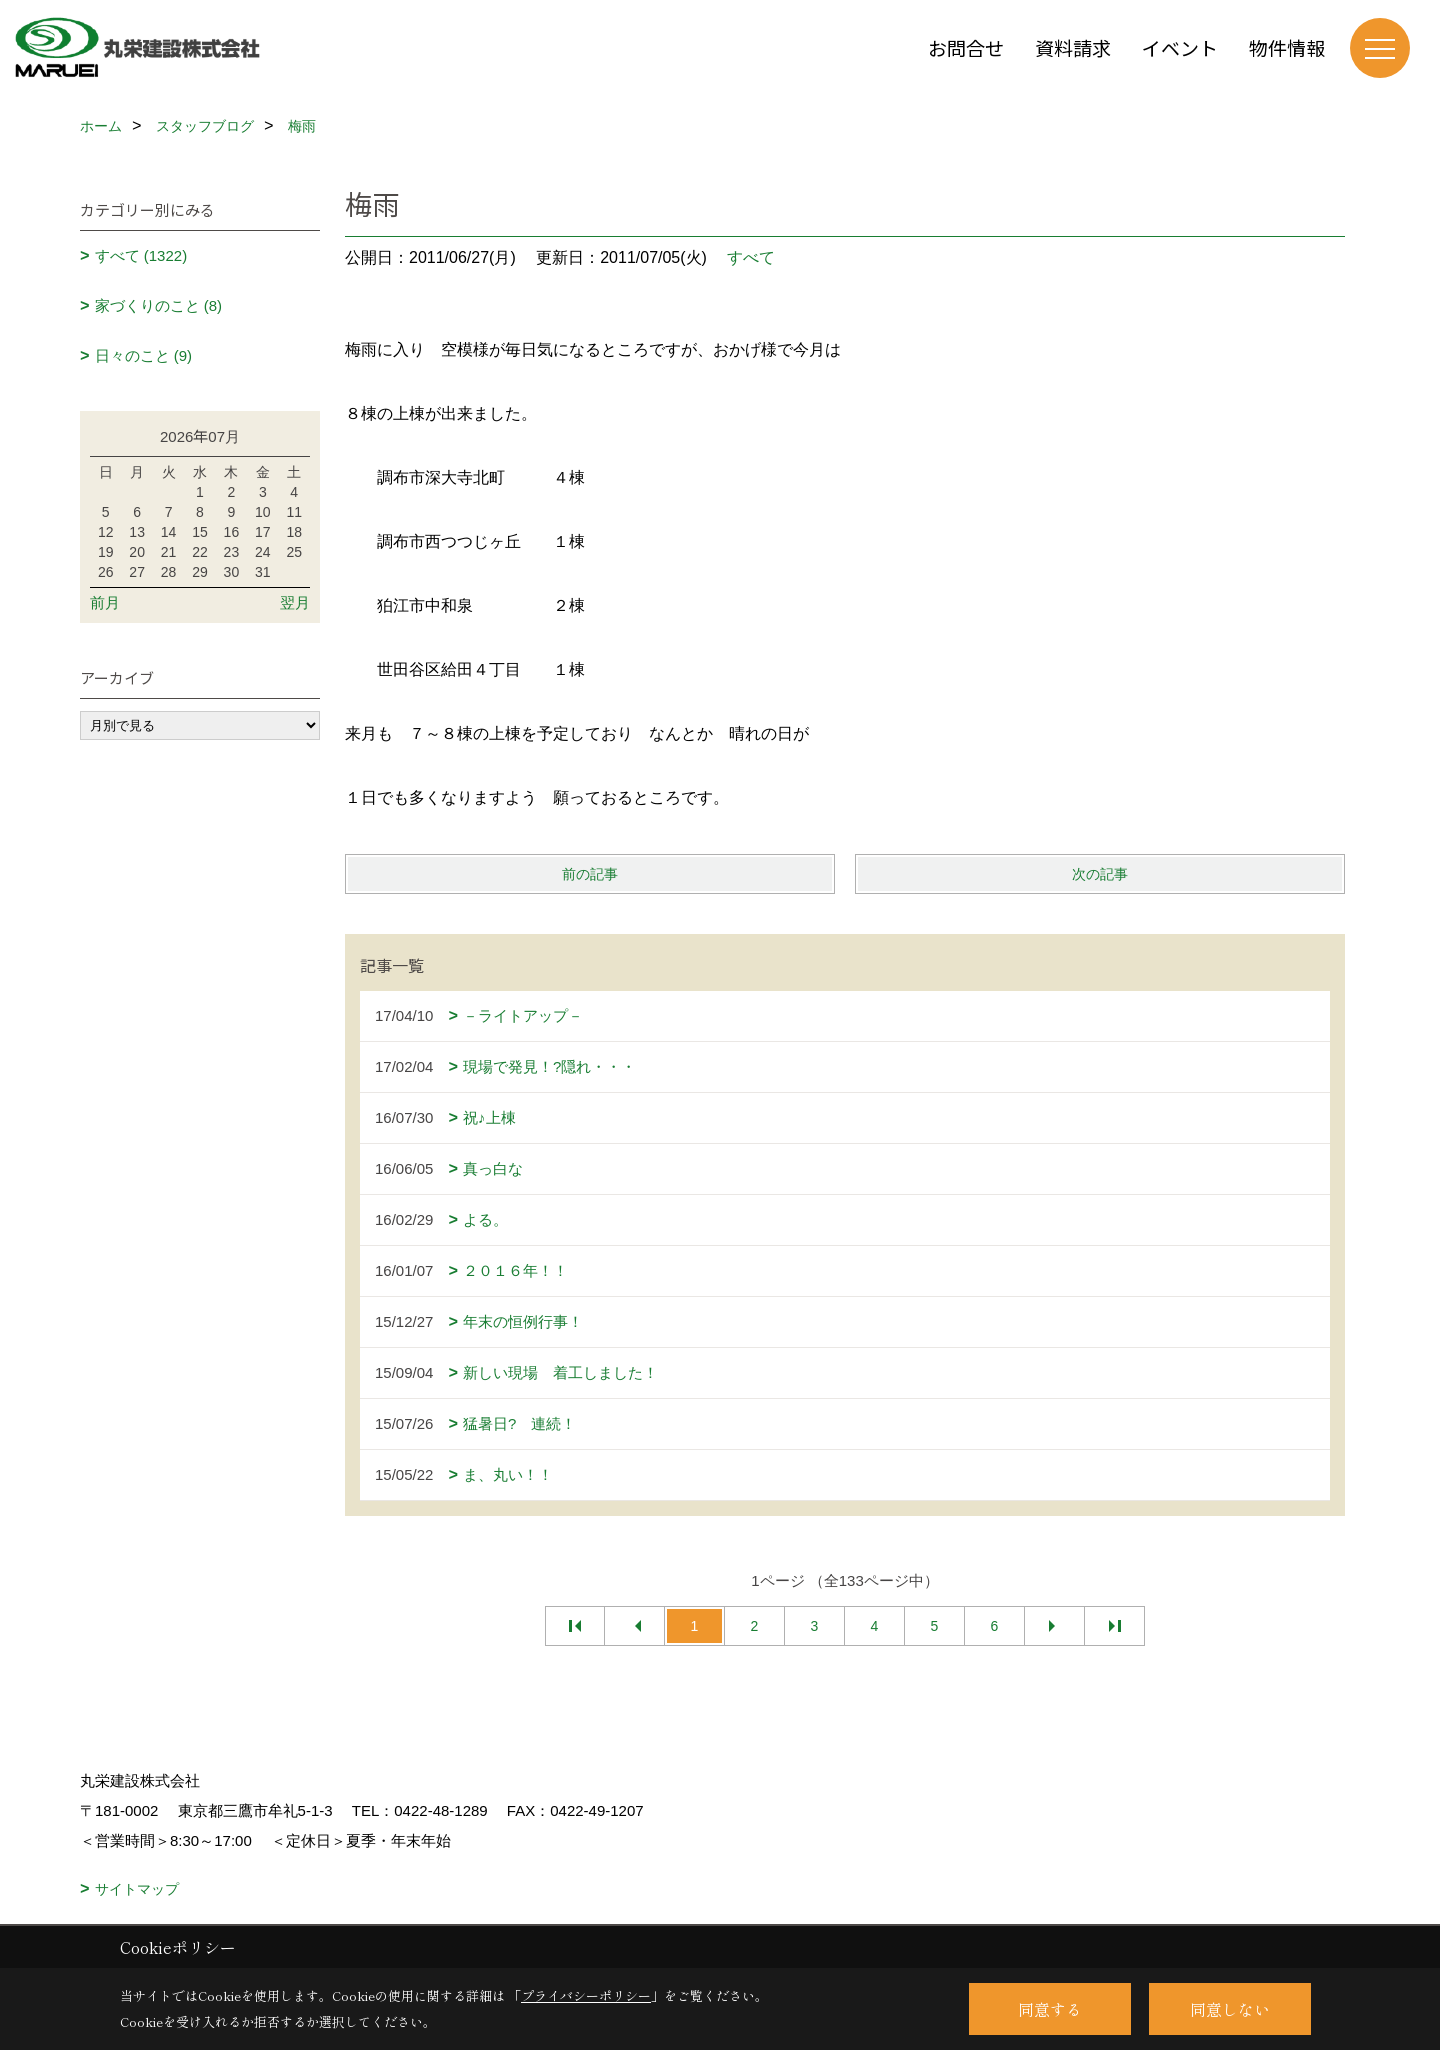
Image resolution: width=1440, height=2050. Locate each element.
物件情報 (1287, 47)
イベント (1180, 47)
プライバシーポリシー (586, 1995)
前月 (105, 602)
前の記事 (590, 874)
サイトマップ (137, 1889)
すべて (751, 257)
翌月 (295, 602)
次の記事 (1100, 874)
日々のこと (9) (144, 355)
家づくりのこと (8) (159, 305)
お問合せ (966, 47)
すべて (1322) (141, 255)
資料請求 (1073, 47)
